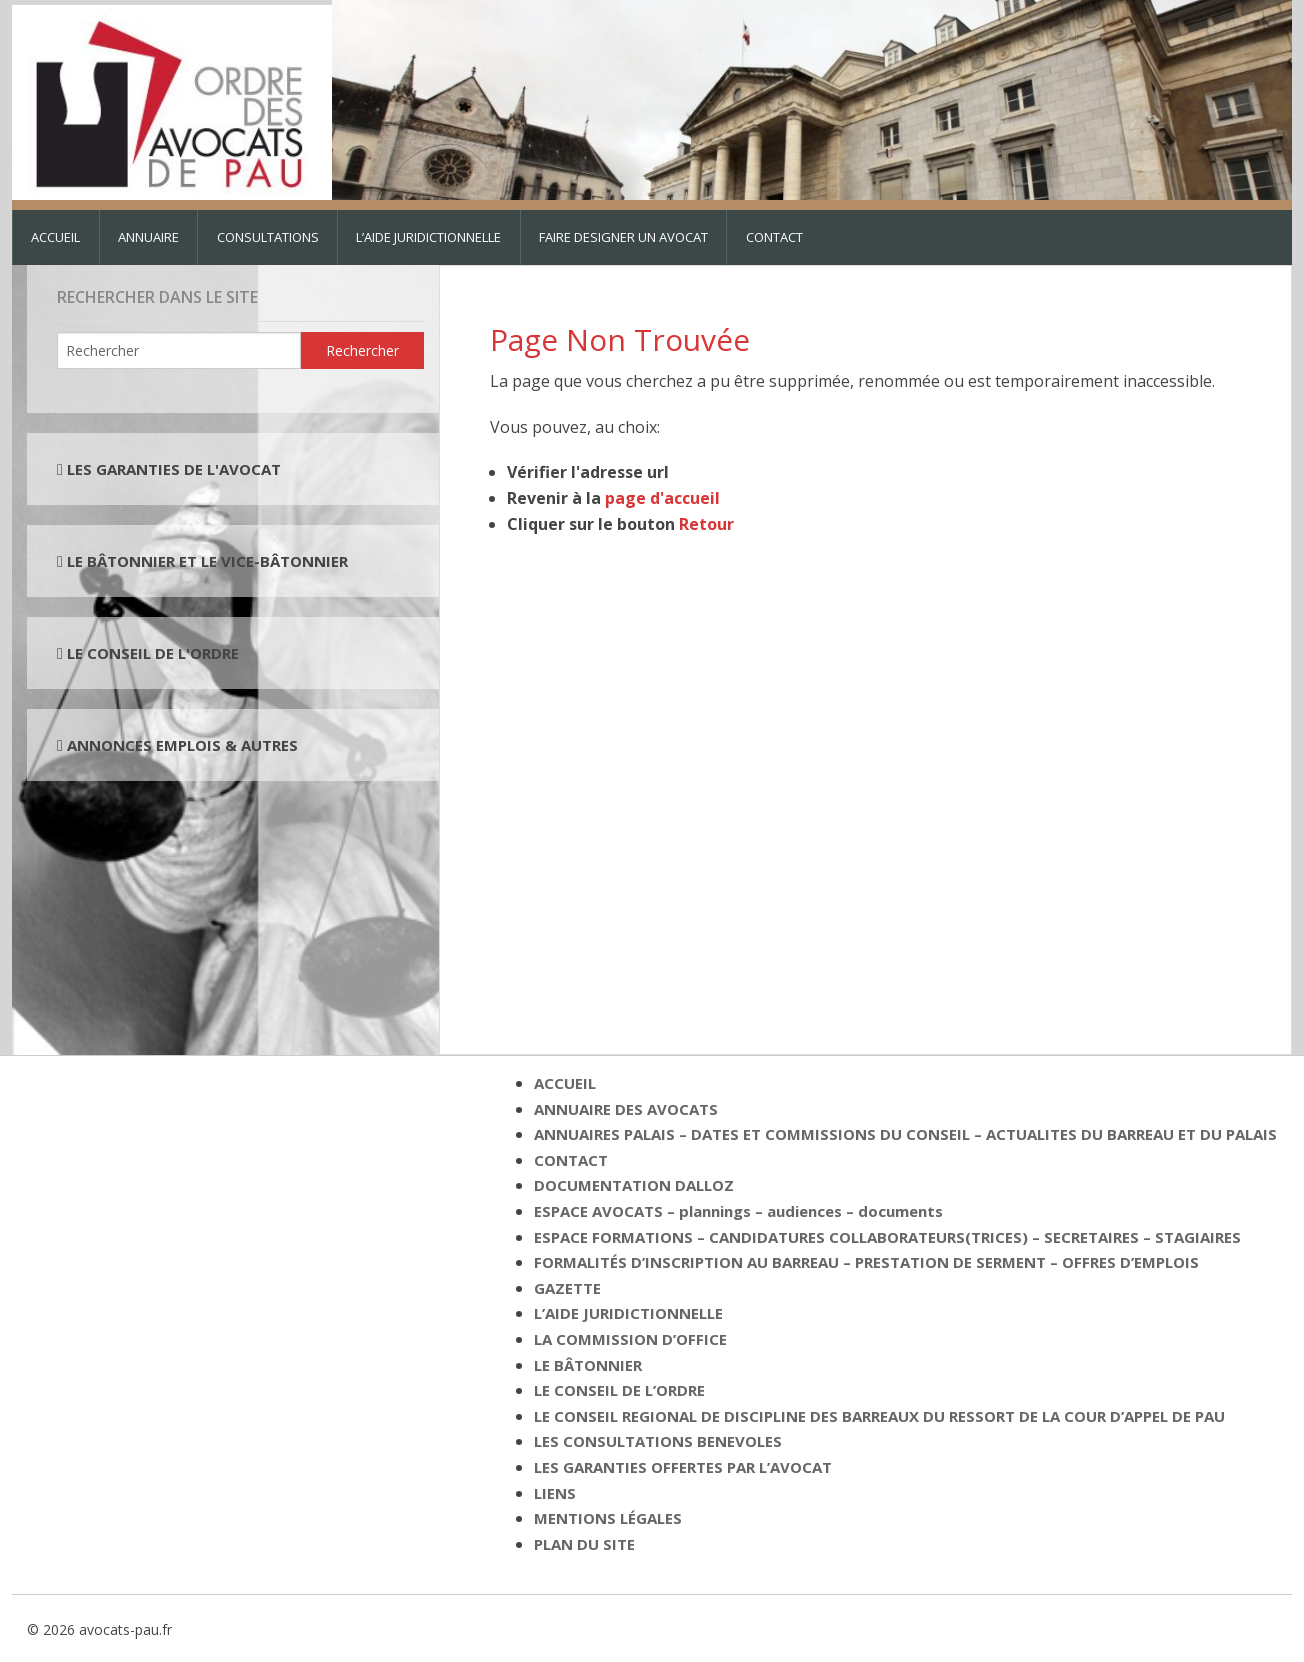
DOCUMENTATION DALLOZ (634, 1185)
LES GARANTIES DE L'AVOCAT (174, 469)
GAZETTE (567, 1288)
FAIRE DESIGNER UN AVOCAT (623, 237)
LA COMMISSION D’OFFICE (630, 1339)
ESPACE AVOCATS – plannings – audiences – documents (738, 1211)
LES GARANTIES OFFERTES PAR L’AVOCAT (683, 1467)
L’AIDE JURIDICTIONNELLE (428, 237)
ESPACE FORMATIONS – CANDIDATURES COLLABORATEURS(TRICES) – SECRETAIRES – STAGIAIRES (887, 1237)
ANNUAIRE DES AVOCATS (626, 1109)
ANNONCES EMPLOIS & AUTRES (182, 745)
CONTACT (774, 237)
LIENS (555, 1493)
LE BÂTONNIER (588, 1365)
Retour (706, 524)
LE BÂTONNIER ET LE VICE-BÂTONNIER (205, 561)
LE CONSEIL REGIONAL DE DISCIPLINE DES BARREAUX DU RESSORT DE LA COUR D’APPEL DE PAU (879, 1416)
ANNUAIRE (148, 237)
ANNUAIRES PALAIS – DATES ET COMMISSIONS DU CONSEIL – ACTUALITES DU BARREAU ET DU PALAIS (905, 1134)
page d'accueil (662, 498)
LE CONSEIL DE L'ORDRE (151, 653)
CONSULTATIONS (268, 237)
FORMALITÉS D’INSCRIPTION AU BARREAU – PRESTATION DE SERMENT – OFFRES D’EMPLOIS (866, 1262)
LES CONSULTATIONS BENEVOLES (658, 1441)
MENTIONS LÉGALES (608, 1518)
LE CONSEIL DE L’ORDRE (619, 1390)
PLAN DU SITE (584, 1544)
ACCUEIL (55, 237)
